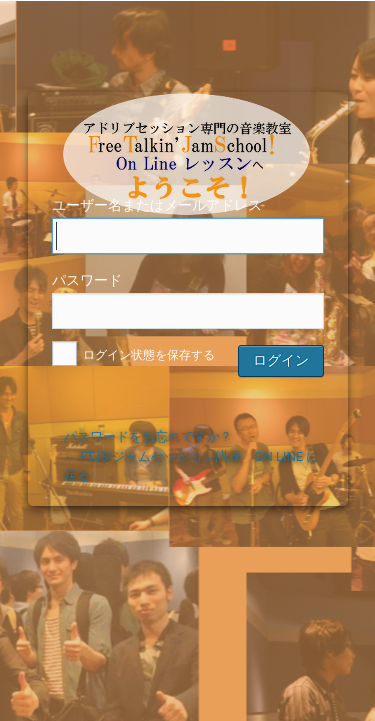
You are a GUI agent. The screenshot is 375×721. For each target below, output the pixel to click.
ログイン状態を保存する (134, 355)
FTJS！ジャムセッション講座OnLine (191, 125)
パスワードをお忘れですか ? (146, 436)
